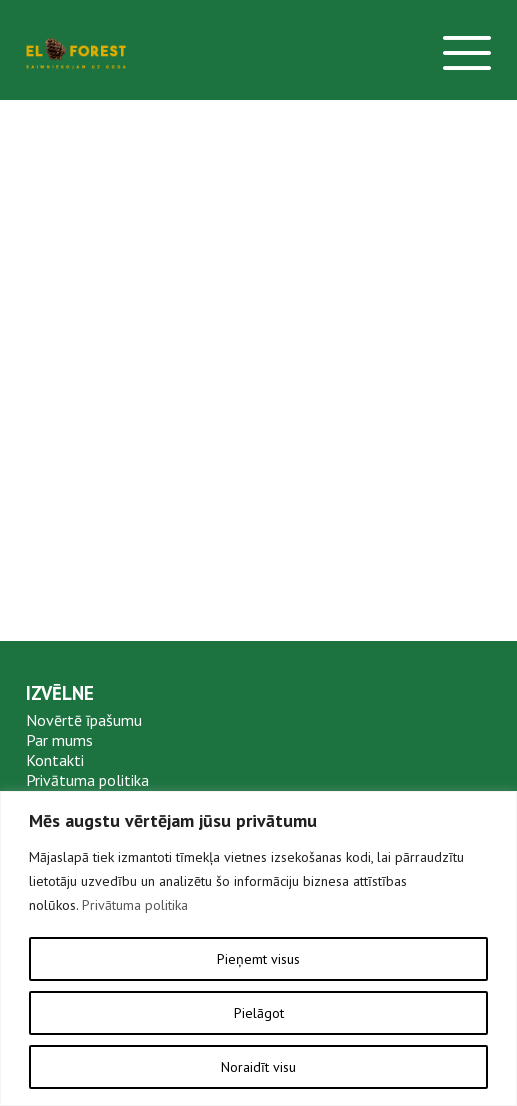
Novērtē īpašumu (84, 720)
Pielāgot (259, 1013)
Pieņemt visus (258, 959)
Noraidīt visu (258, 1067)
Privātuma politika (135, 905)
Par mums (59, 740)
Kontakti (55, 760)
